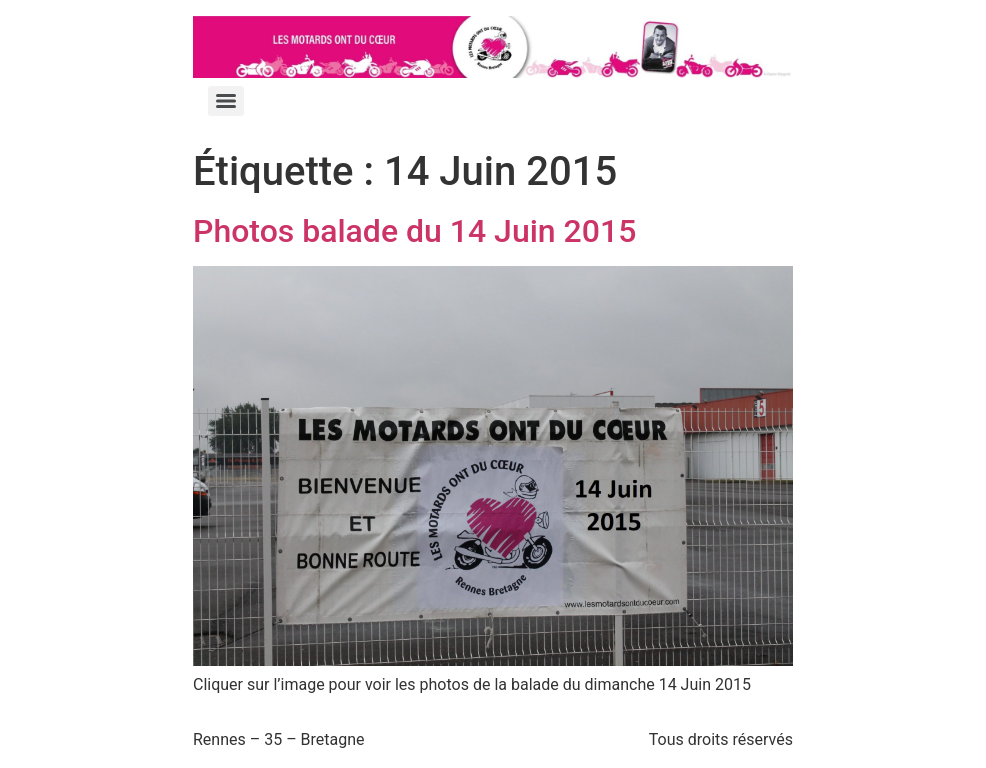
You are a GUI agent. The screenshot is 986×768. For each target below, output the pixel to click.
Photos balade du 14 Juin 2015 (414, 231)
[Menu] (226, 101)
